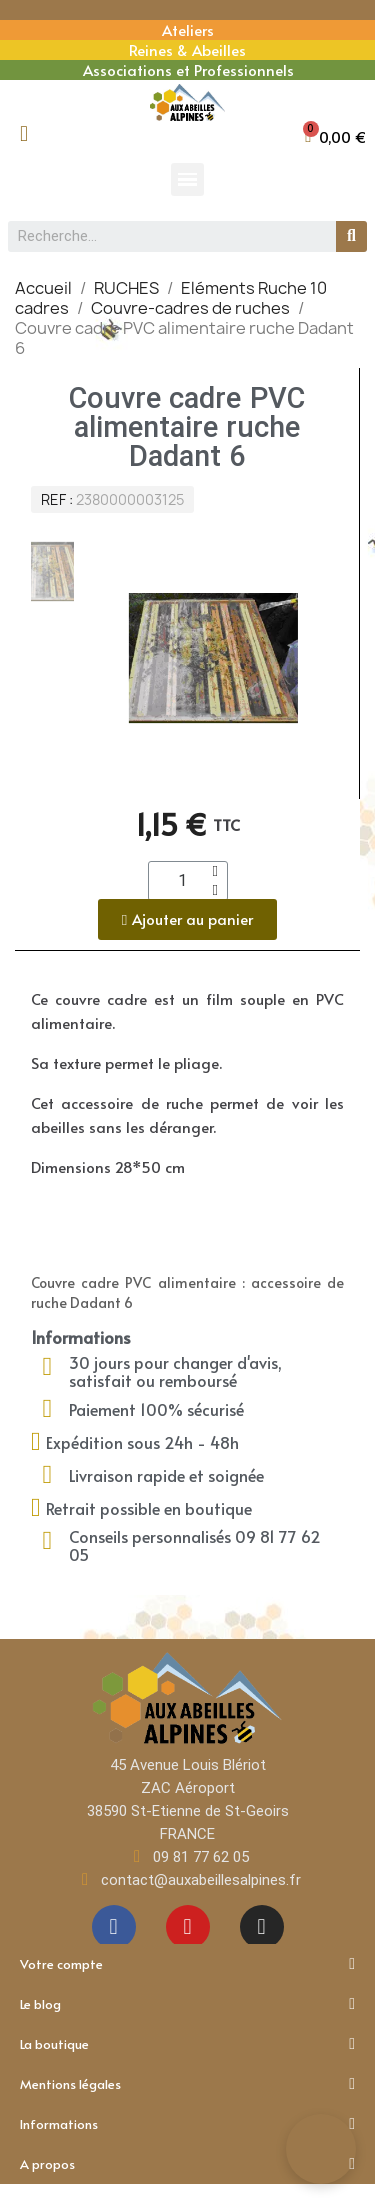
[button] (336, 136)
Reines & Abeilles (187, 49)
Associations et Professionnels (188, 69)
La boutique (187, 2044)
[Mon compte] (24, 134)
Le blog (187, 2004)
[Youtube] (188, 1927)
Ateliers (188, 29)
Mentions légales (187, 2084)
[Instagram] (262, 1927)
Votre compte (187, 1964)
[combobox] (164, 236)
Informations (187, 2124)
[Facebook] (114, 1927)
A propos (187, 2164)
